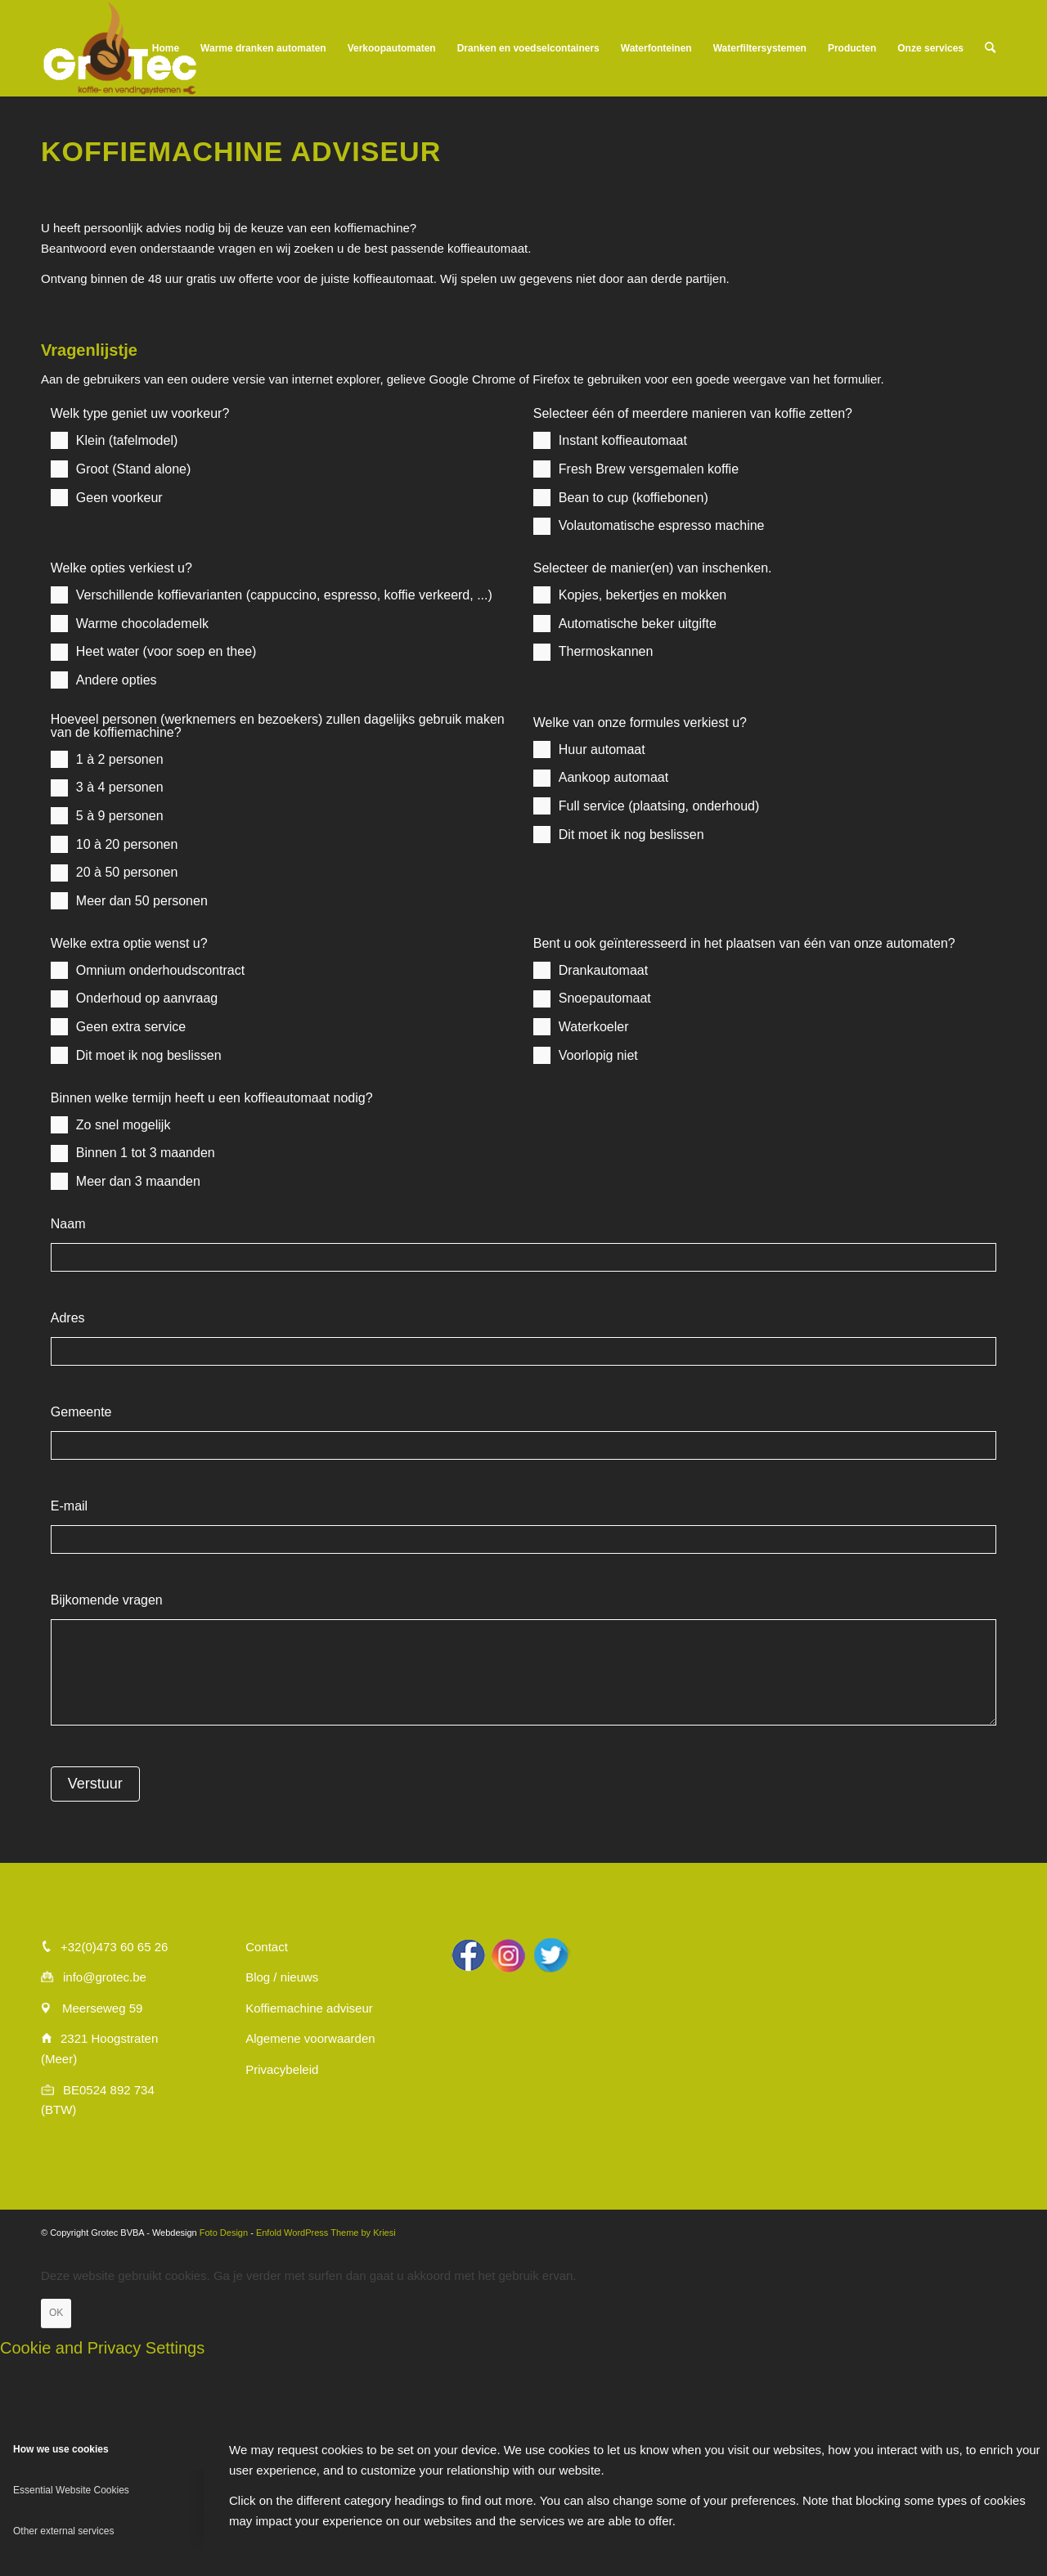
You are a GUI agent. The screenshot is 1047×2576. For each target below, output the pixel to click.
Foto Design (224, 2232)
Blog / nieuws (281, 1977)
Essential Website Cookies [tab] (71, 2490)
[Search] (990, 48)
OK (56, 2312)
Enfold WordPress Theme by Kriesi (326, 2232)
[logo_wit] (120, 48)
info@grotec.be (104, 1977)
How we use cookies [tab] (61, 2449)
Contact (266, 1947)
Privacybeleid (281, 2069)
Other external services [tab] (63, 2531)
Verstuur (95, 1783)
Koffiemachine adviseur (309, 2008)
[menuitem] (166, 48)
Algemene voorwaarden (310, 2038)
